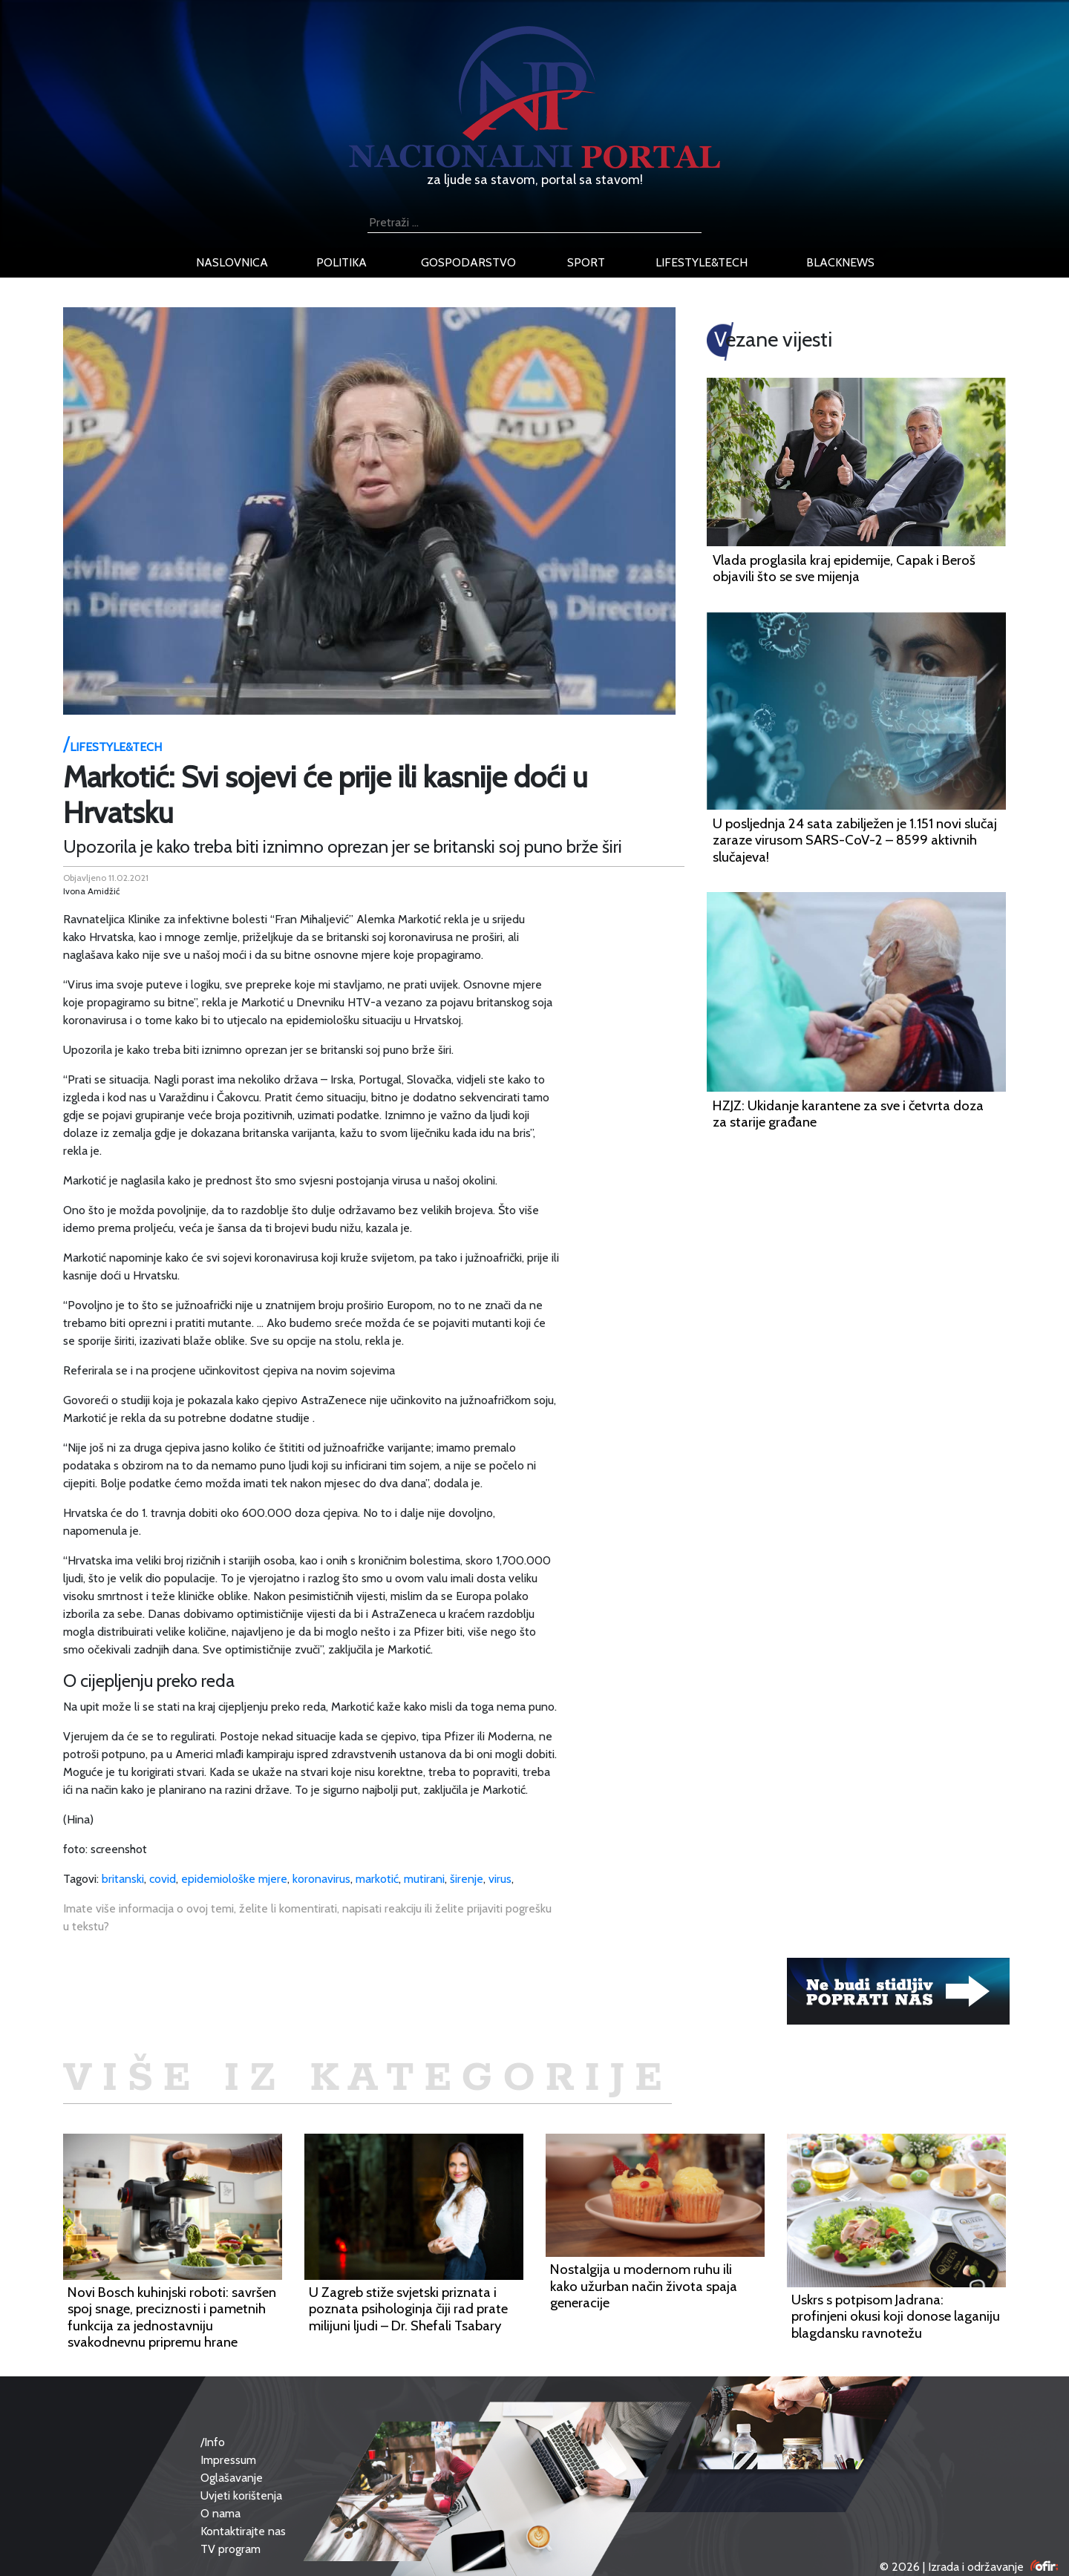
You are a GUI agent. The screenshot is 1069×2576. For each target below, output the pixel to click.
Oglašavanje (231, 2478)
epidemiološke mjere (234, 1879)
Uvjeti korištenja (241, 2495)
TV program (230, 2549)
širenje (466, 1879)
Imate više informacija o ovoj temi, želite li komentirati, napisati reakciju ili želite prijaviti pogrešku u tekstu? (307, 1917)
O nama (220, 2513)
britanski (123, 1879)
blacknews (840, 262)
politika (341, 262)
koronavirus (321, 1879)
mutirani (424, 1879)
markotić (377, 1879)
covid (162, 1879)
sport (586, 262)
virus (499, 1879)
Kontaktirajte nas (243, 2531)
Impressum (228, 2460)
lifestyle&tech (702, 262)
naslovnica (232, 262)
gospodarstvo (468, 262)
